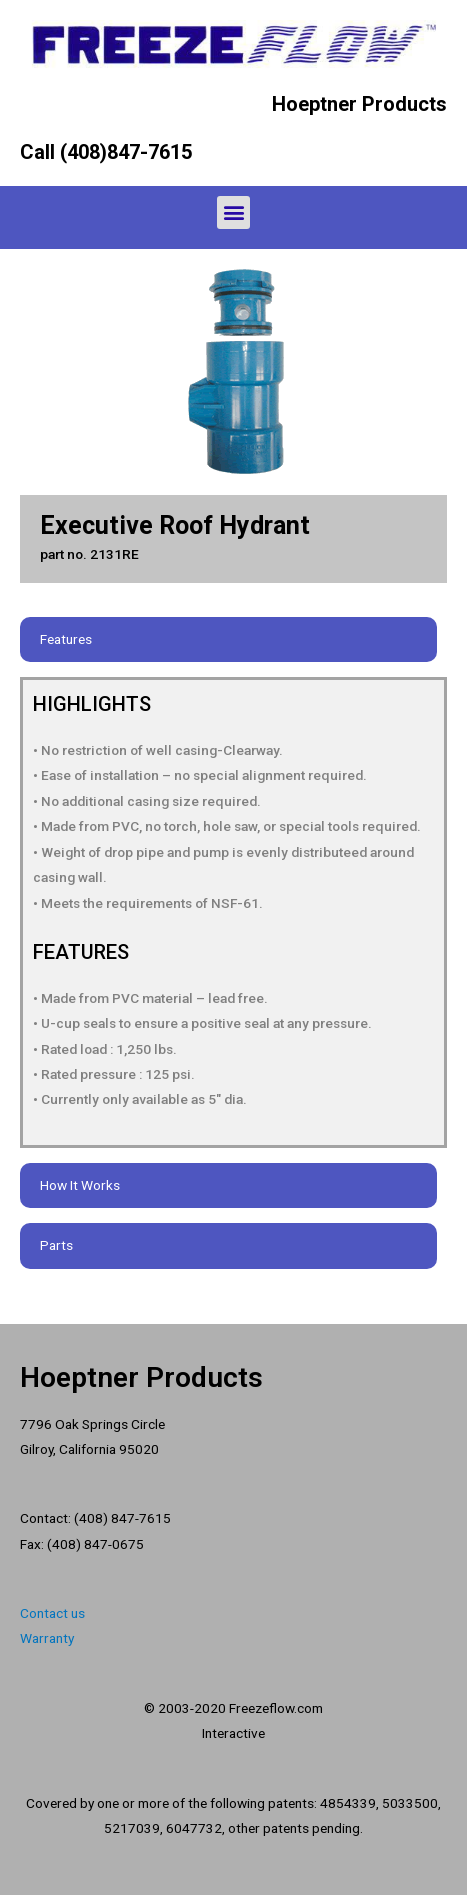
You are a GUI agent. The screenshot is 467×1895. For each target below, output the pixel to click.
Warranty (47, 1638)
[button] (233, 212)
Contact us (52, 1613)
